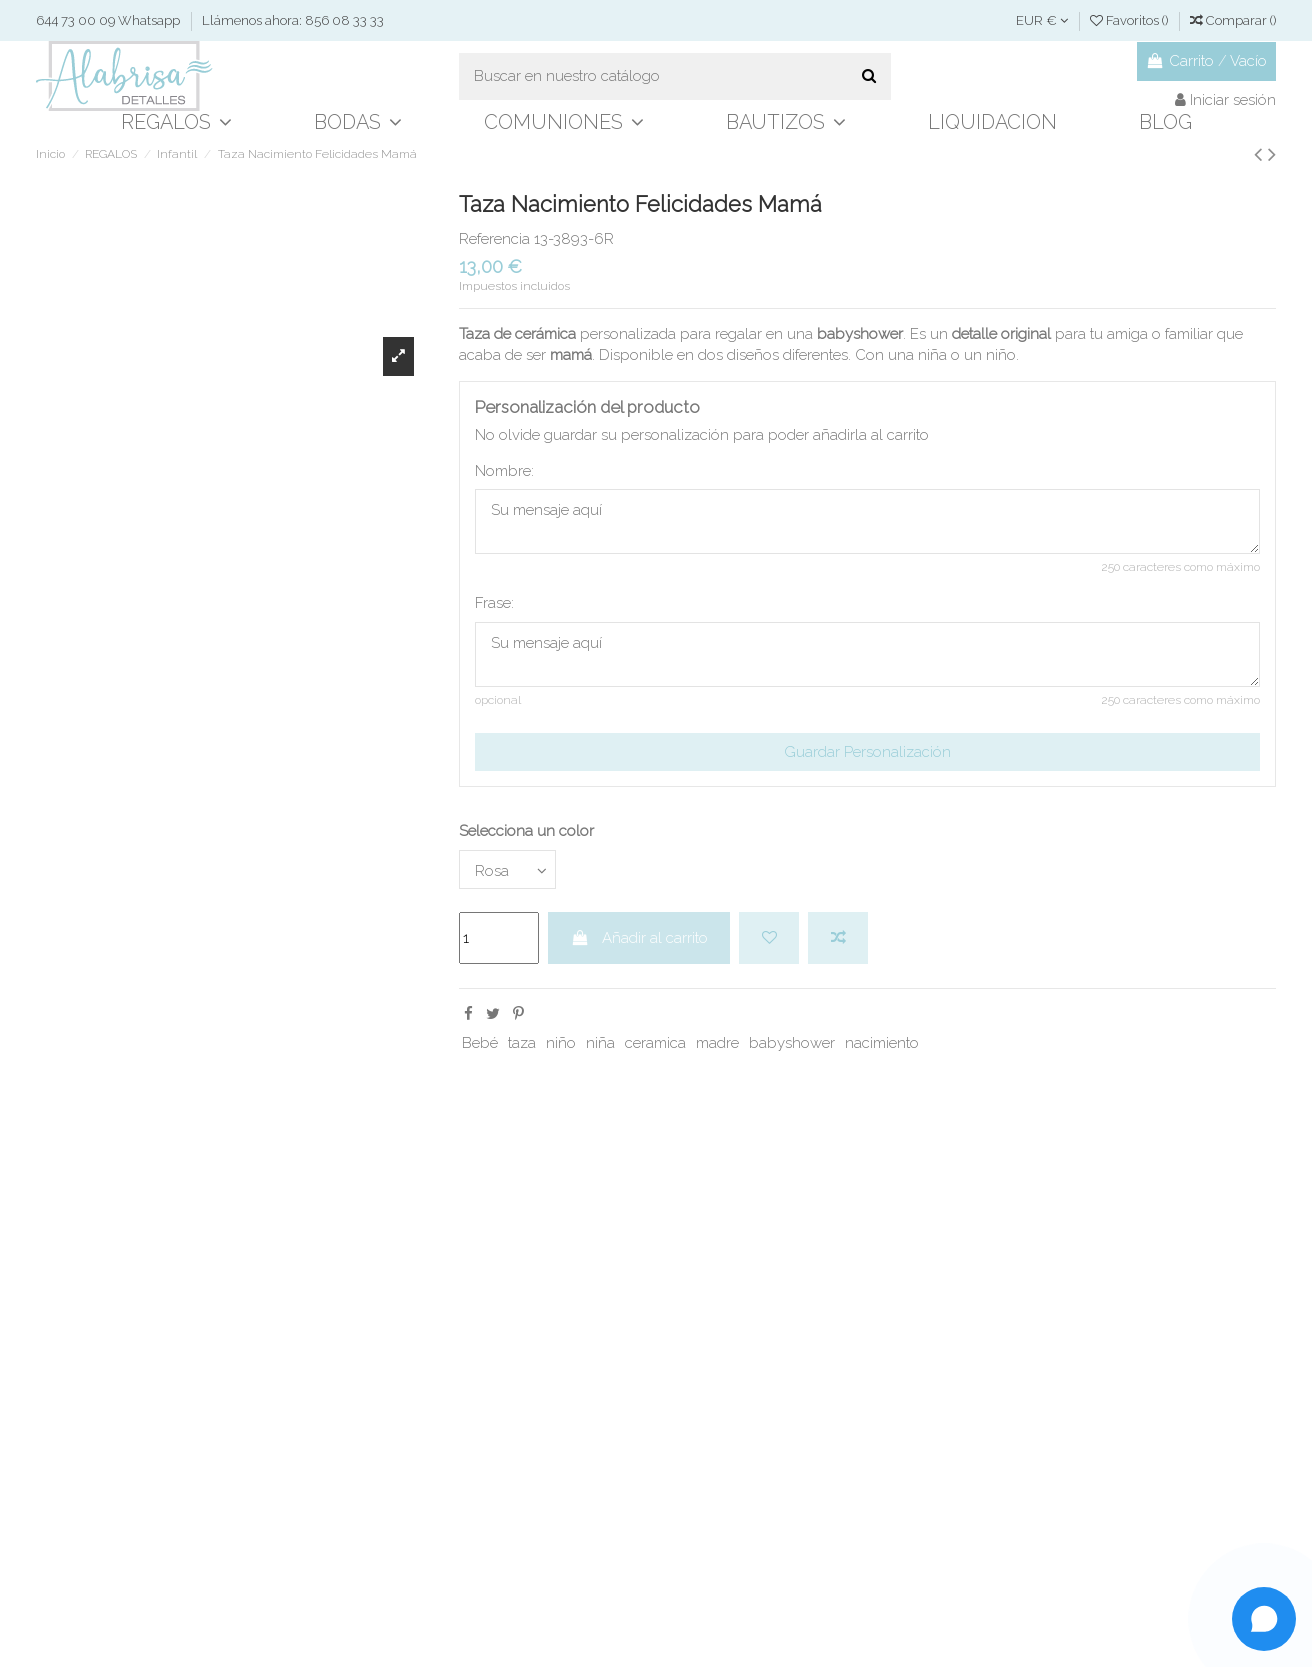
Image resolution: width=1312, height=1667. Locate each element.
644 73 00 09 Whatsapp (109, 20)
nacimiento (882, 1043)
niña (600, 1043)
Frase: (494, 603)
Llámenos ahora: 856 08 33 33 (293, 20)
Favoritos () (1130, 20)
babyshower (792, 1043)
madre (717, 1043)
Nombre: (504, 471)
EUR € (1042, 20)
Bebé (480, 1043)
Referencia (494, 239)
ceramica (655, 1043)
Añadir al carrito (639, 938)
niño (561, 1043)
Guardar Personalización (867, 752)
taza (522, 1043)
